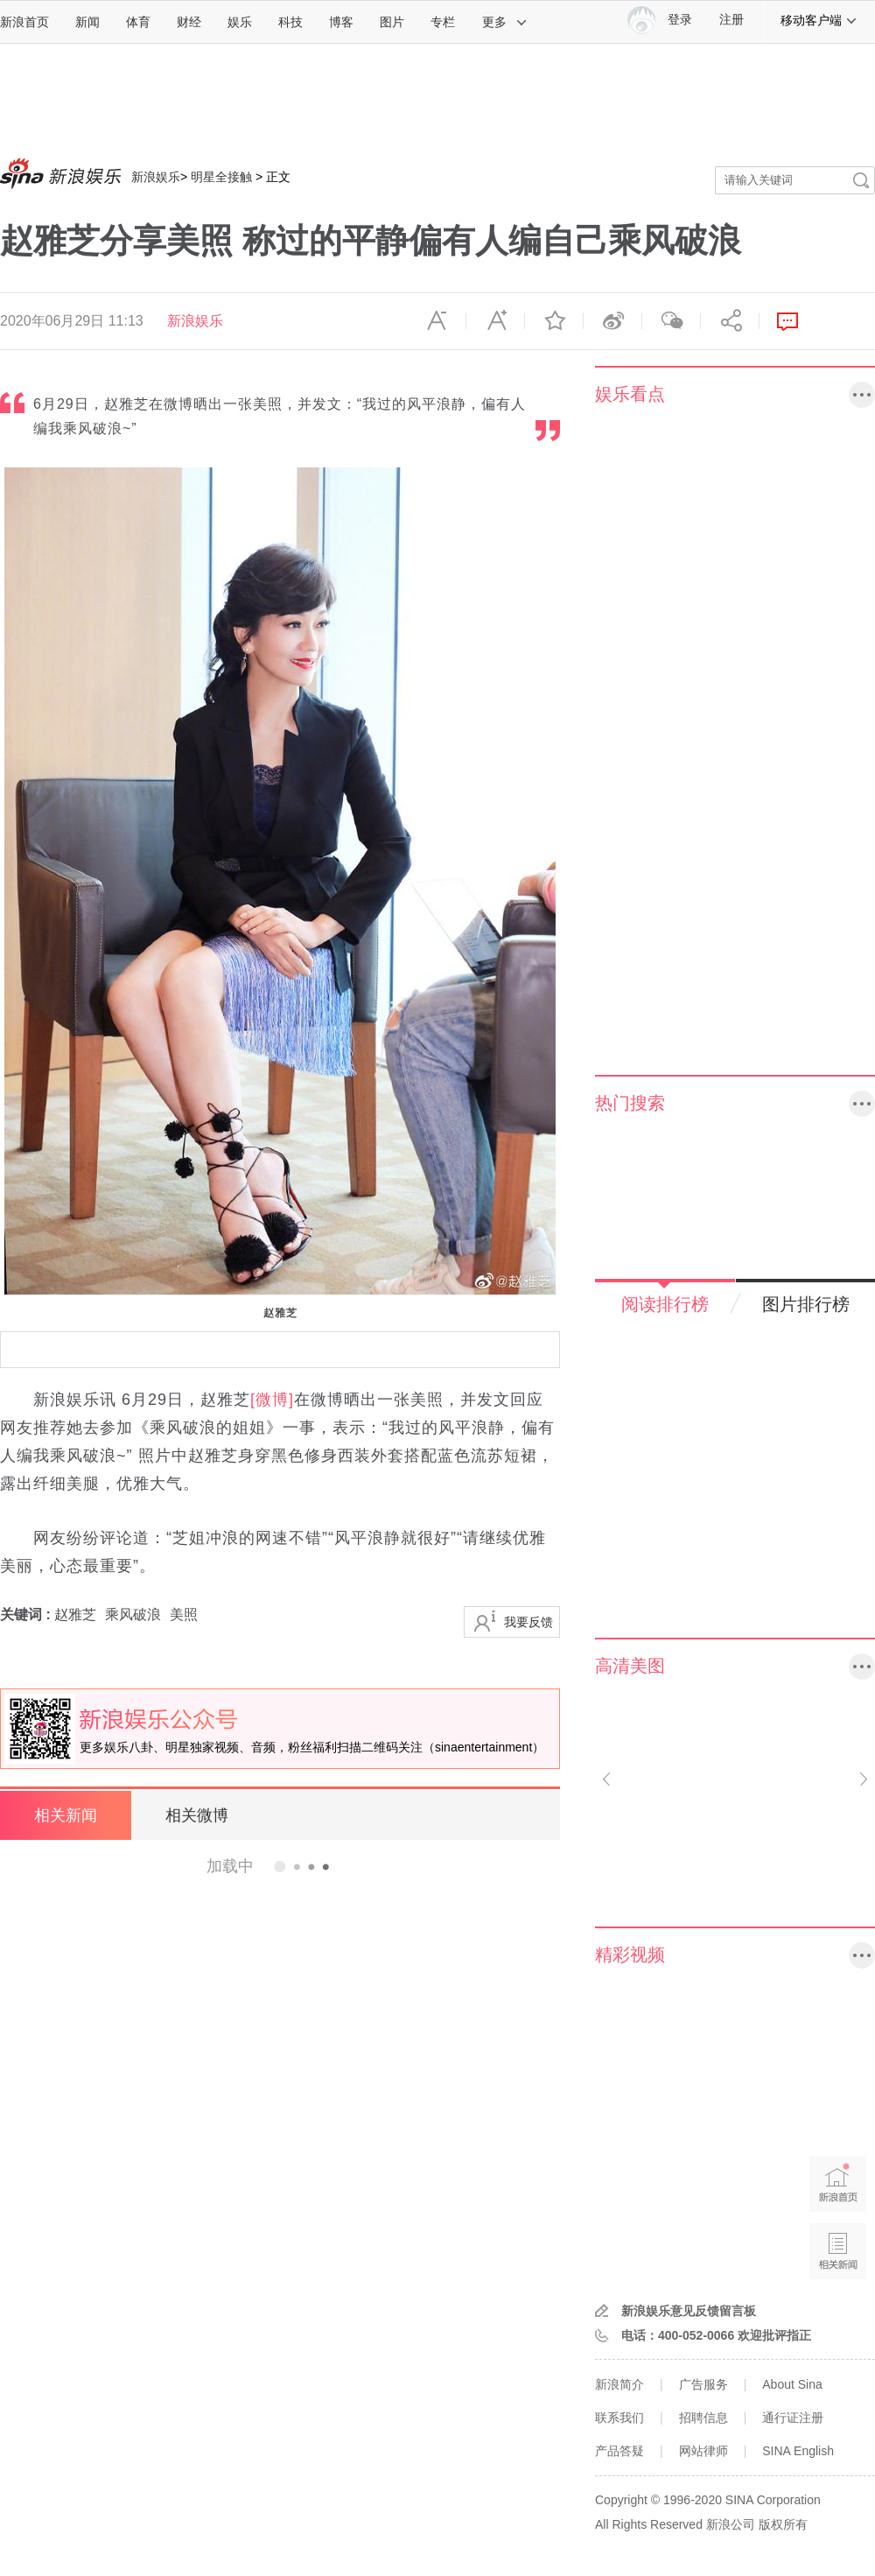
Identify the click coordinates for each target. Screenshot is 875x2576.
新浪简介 (619, 2384)
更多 (505, 22)
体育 (138, 22)
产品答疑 (619, 2451)
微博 (612, 321)
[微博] (272, 1399)
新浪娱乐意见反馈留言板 (688, 2311)
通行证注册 (792, 2418)
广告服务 (703, 2384)
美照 (184, 1614)
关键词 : (27, 1614)
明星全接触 (221, 177)
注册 (731, 19)
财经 (189, 22)
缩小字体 (437, 321)
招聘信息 (703, 2418)
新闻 (87, 22)
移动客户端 (819, 20)
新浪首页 (24, 22)
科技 (290, 22)
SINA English (798, 2451)
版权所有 (783, 2524)
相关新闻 (65, 1815)
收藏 (554, 321)
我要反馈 (528, 1622)
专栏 (442, 22)
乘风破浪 (133, 1614)
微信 (671, 321)
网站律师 (703, 2451)
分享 (730, 321)
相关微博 (196, 1815)
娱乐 (240, 22)
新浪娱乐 (155, 177)
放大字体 (495, 321)
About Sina (792, 2384)
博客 (341, 22)
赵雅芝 (75, 1614)
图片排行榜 (806, 1304)
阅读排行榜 (665, 1304)
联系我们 (619, 2418)
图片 (392, 22)
